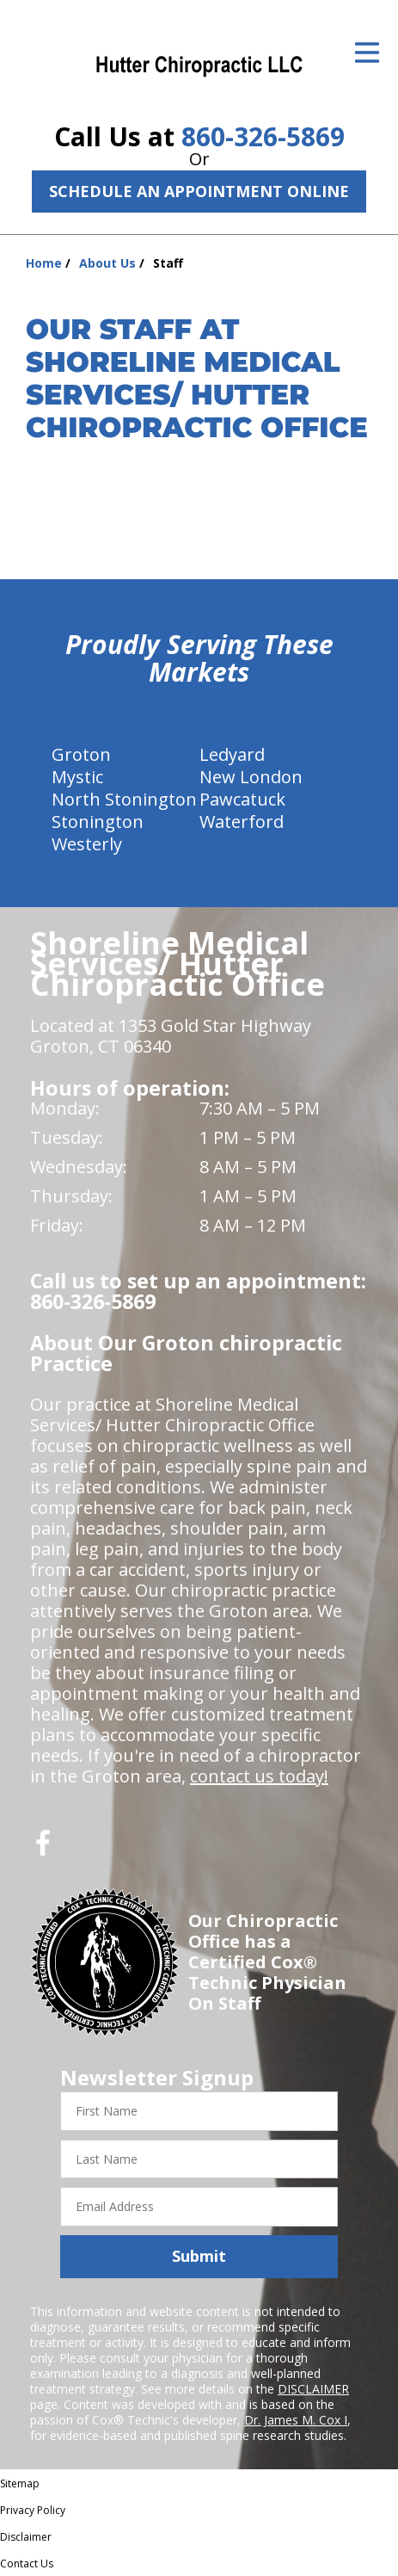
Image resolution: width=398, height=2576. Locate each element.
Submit (199, 2256)
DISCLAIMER (313, 2389)
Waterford (241, 821)
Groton (81, 754)
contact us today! (259, 1776)
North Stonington (124, 799)
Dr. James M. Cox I (295, 2420)
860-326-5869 (263, 136)
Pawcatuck (242, 799)
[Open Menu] (367, 52)
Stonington (98, 821)
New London (251, 776)
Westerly (87, 844)
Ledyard (232, 754)
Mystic (77, 776)
